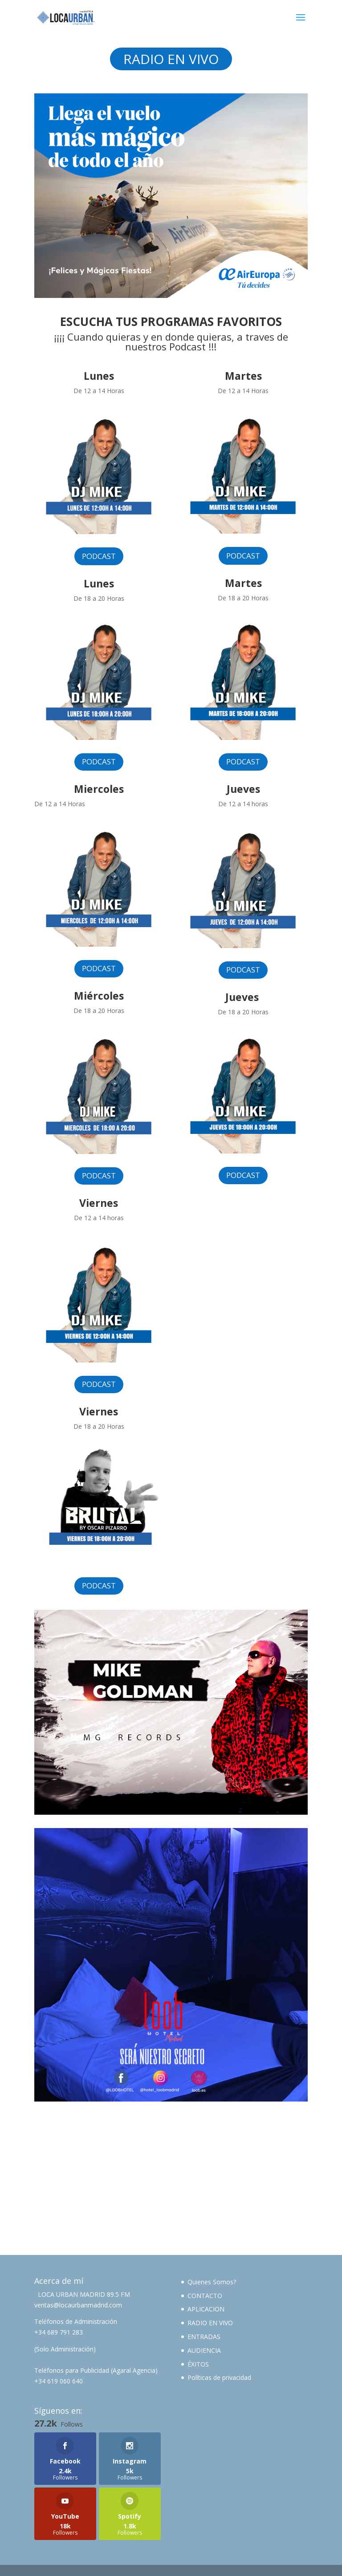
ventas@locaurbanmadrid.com (78, 2305)
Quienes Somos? (211, 2282)
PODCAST (99, 556)
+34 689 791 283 (58, 2332)
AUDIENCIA (204, 2350)
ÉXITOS (198, 2364)
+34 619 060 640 (58, 2381)
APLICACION (205, 2309)
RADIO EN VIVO (171, 59)
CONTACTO (204, 2295)
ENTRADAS (203, 2336)
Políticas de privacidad (219, 2377)
